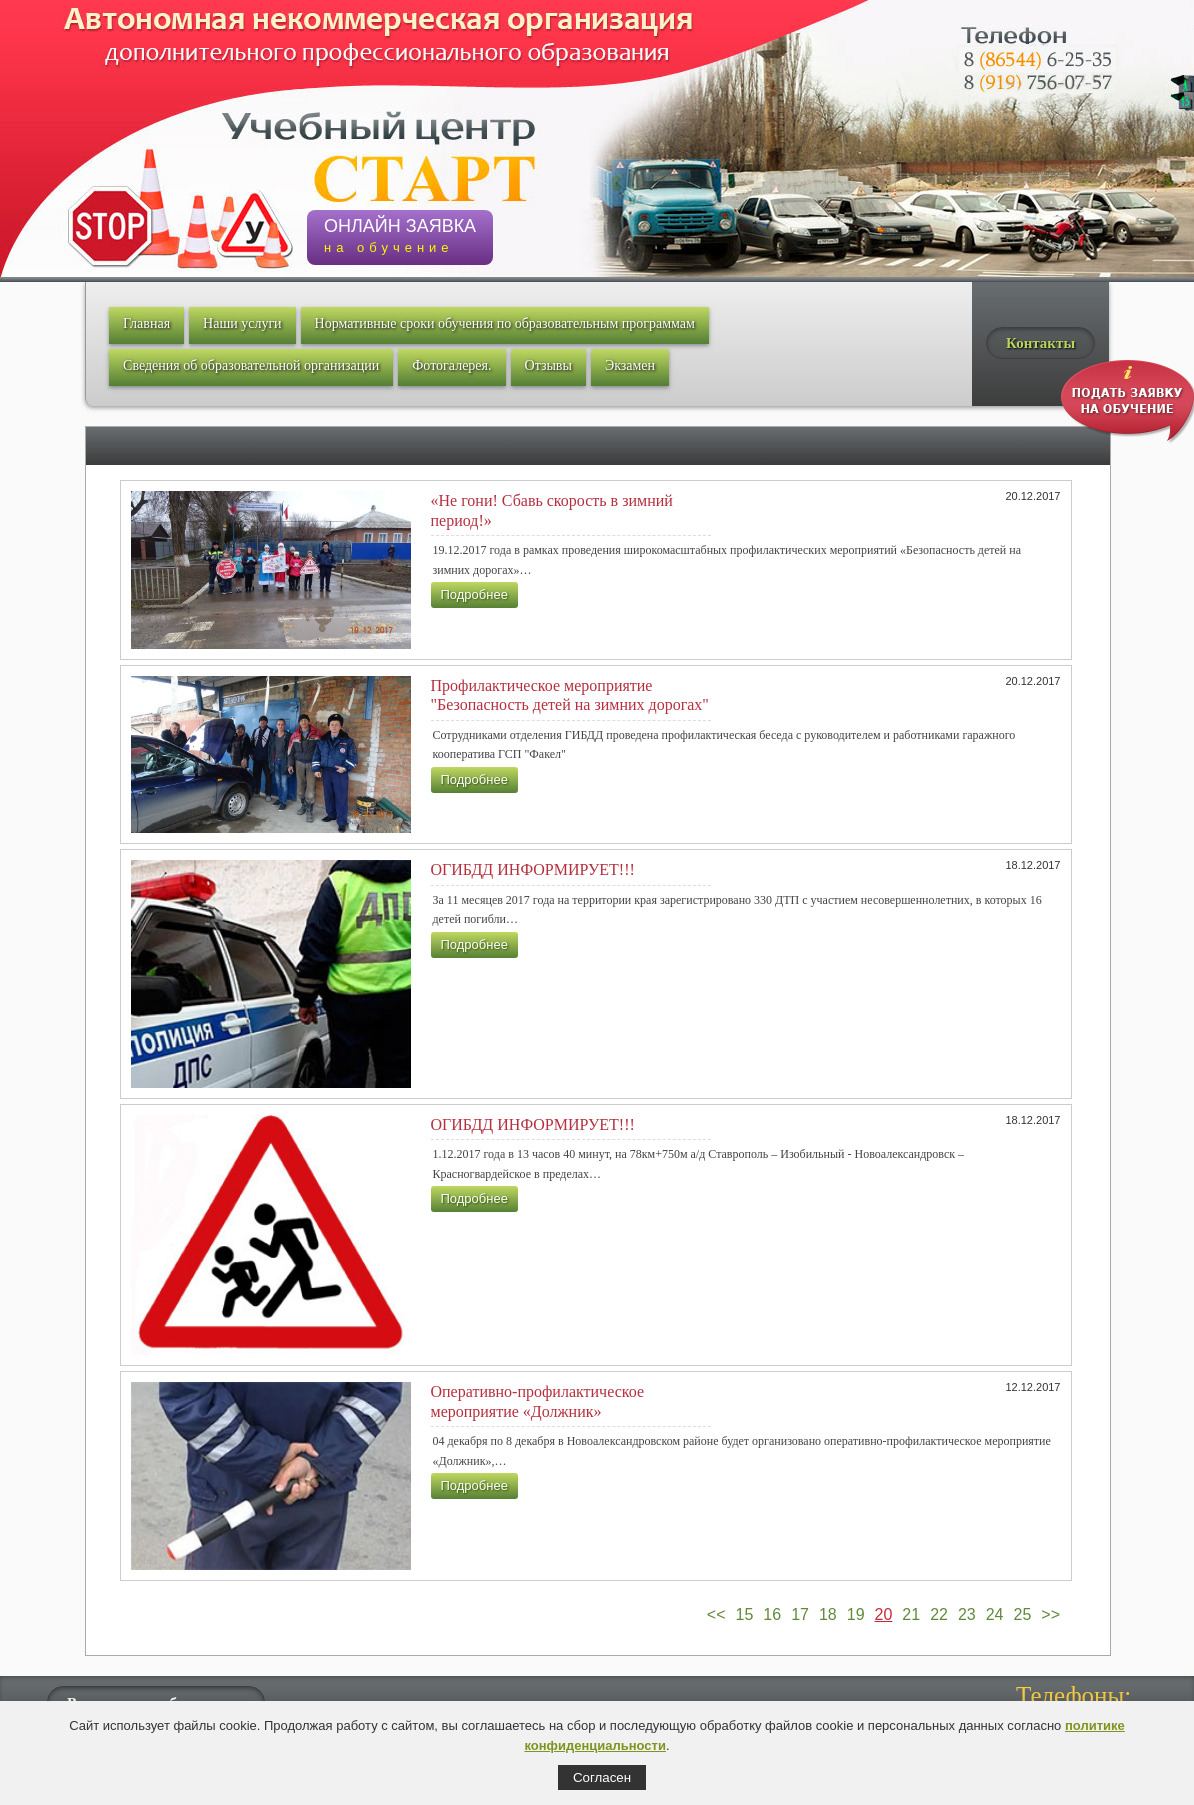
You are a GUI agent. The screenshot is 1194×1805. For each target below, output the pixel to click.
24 (995, 1614)
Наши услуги (242, 323)
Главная (146, 323)
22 (939, 1614)
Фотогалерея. (451, 365)
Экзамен (630, 365)
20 (884, 1614)
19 (856, 1614)
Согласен (602, 1777)
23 (967, 1614)
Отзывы (548, 365)
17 (800, 1614)
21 (911, 1614)
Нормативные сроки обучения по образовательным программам (505, 323)
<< (716, 1614)
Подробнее (474, 594)
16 (772, 1614)
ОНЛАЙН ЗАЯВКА (400, 235)
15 (745, 1614)
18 (828, 1614)
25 (1023, 1614)
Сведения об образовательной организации (251, 365)
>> (1050, 1614)
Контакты (1040, 343)
